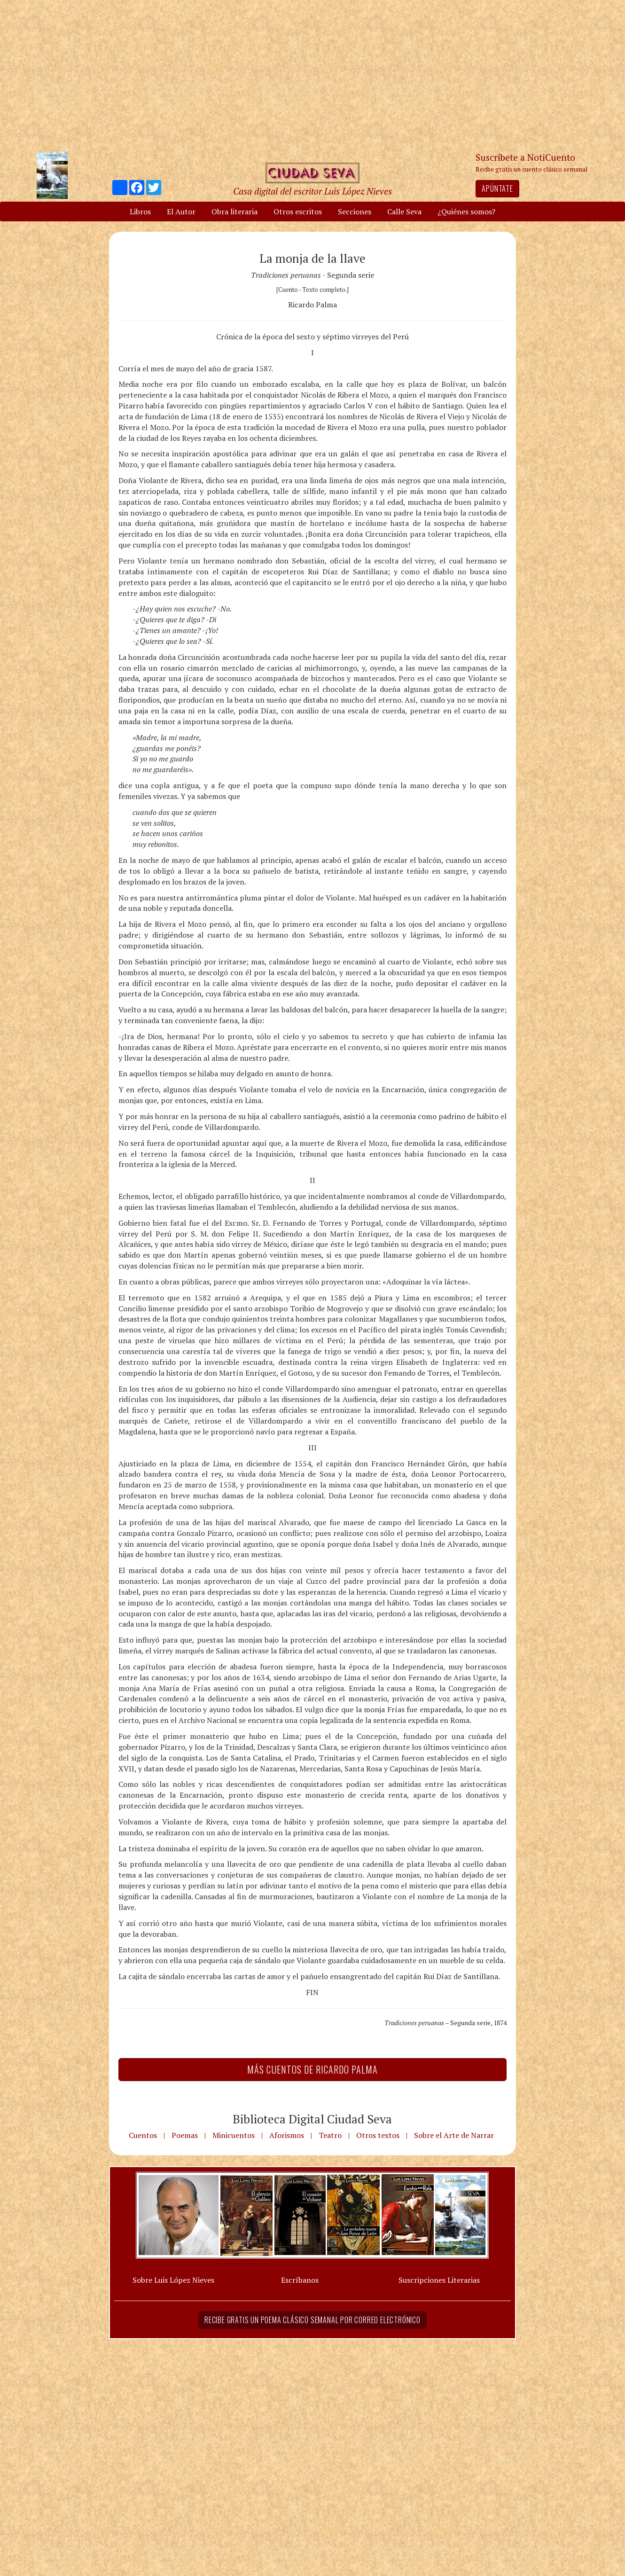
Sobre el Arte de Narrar (454, 2135)
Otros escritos (297, 211)
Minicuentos (233, 2135)
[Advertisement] (312, 75)
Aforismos (286, 2135)
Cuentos (143, 2135)
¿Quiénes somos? (466, 211)
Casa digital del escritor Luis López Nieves (312, 191)
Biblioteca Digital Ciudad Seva (312, 2119)
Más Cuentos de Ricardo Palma (312, 2069)
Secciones (354, 211)
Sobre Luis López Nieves (173, 2280)
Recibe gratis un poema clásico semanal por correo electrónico (312, 2319)
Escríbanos (300, 2280)
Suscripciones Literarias (439, 2280)
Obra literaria (234, 211)
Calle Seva (404, 211)
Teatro (330, 2135)
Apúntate (497, 188)
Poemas (185, 2135)
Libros (140, 211)
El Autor (181, 211)
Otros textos (377, 2135)
